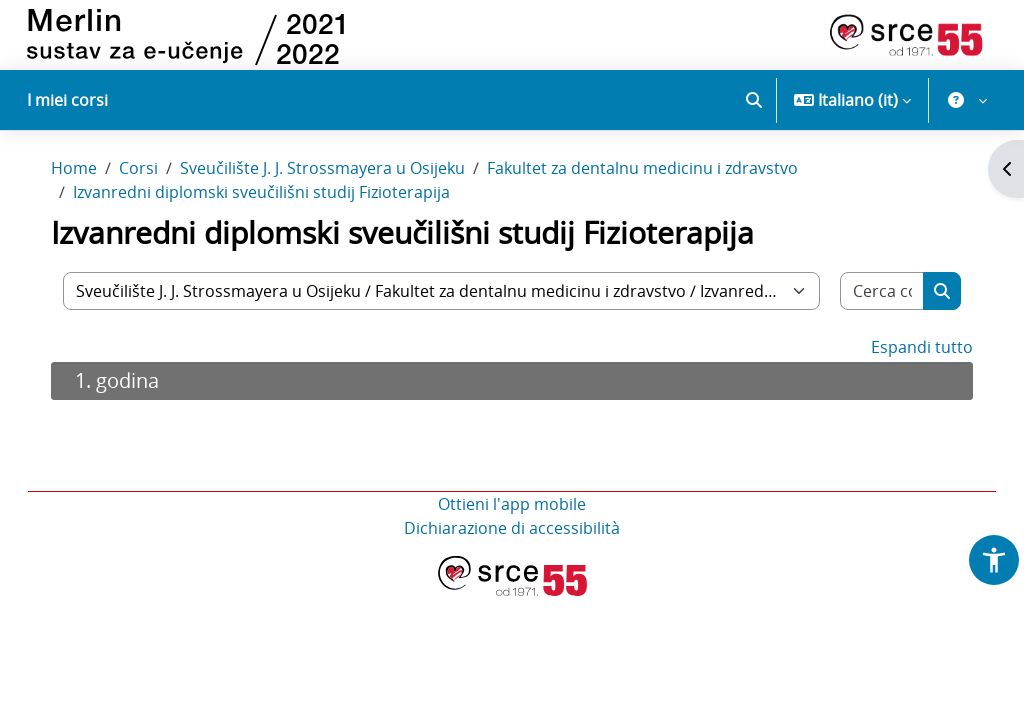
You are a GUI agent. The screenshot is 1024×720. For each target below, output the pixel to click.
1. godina (137, 410)
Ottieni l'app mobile (512, 534)
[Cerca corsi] (865, 321)
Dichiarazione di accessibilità (512, 558)
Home (94, 198)
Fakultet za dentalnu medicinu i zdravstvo (662, 198)
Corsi (158, 198)
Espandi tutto (902, 377)
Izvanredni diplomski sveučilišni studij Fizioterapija (281, 222)
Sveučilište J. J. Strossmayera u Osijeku (342, 198)
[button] (754, 100)
